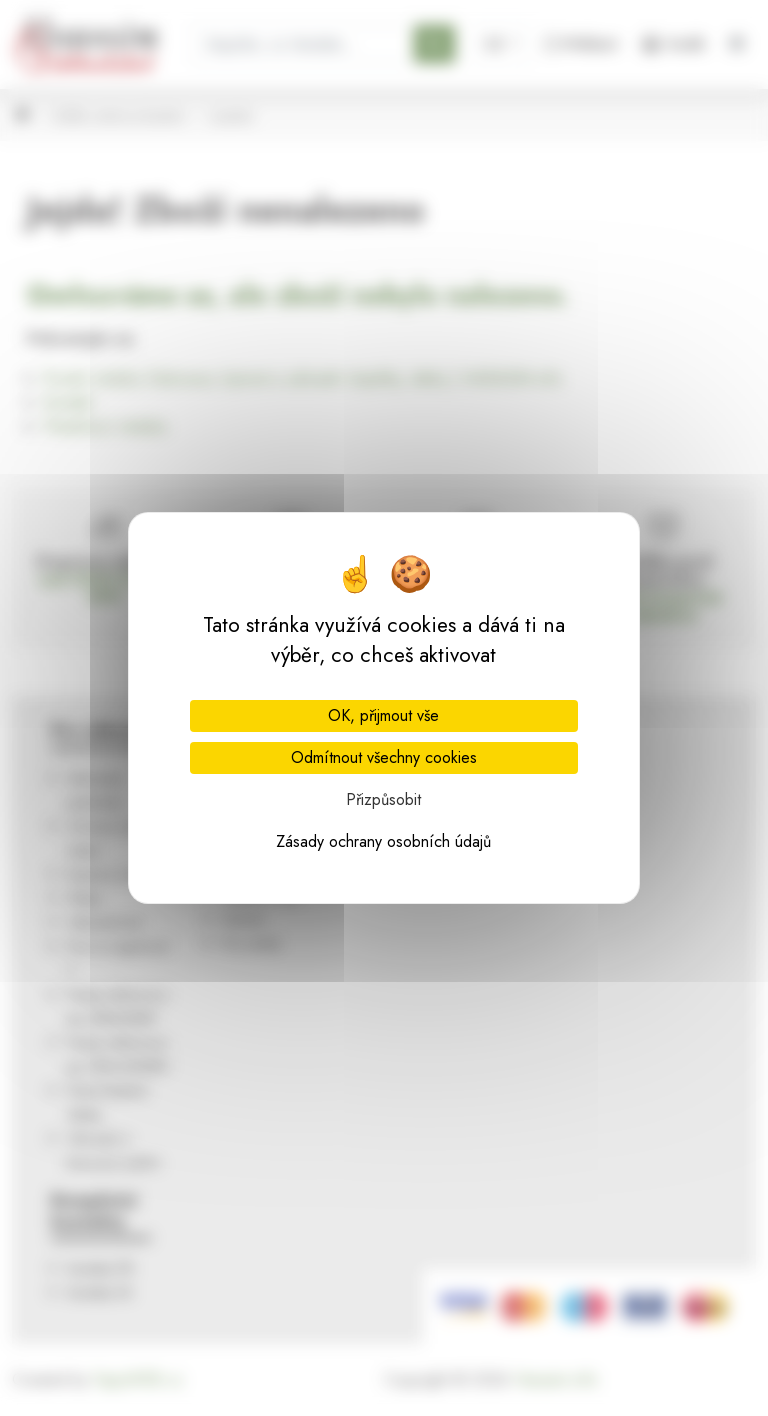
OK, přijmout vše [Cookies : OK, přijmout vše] (383, 715)
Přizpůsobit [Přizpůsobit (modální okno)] (383, 799)
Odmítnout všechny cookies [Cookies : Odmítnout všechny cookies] (384, 757)
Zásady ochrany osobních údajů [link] (383, 841)
